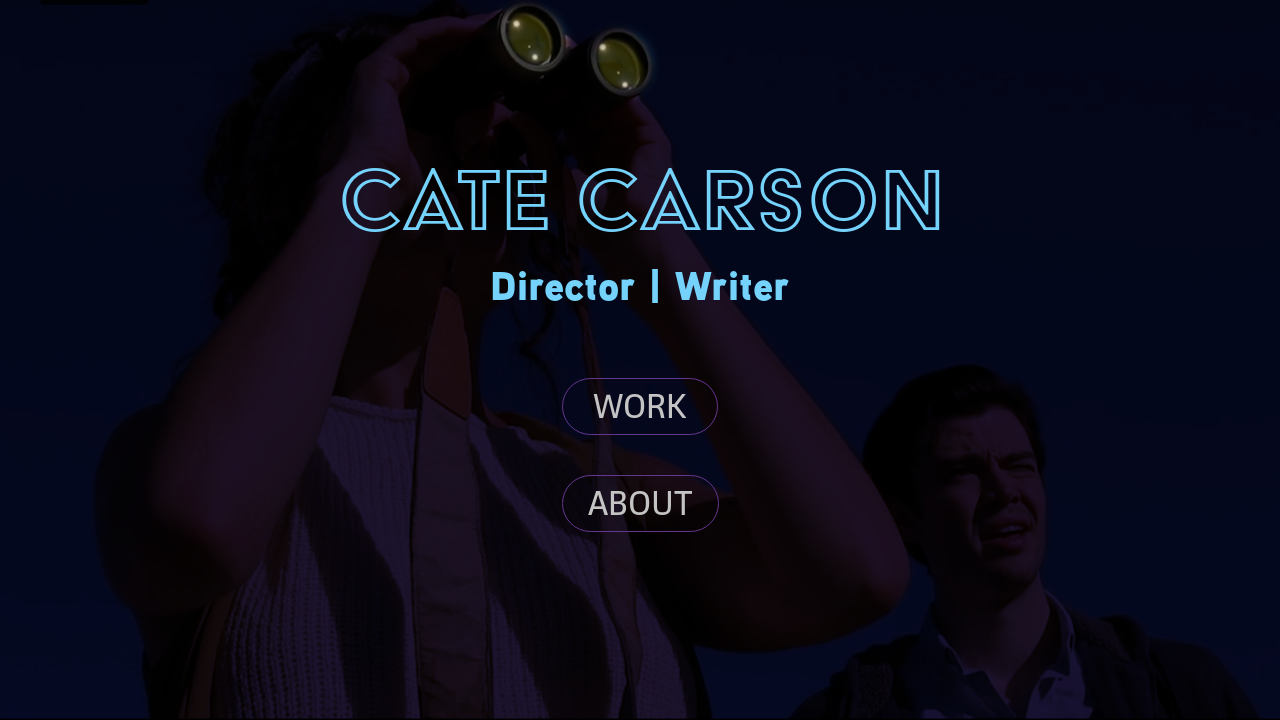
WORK (640, 406)
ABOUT (640, 503)
